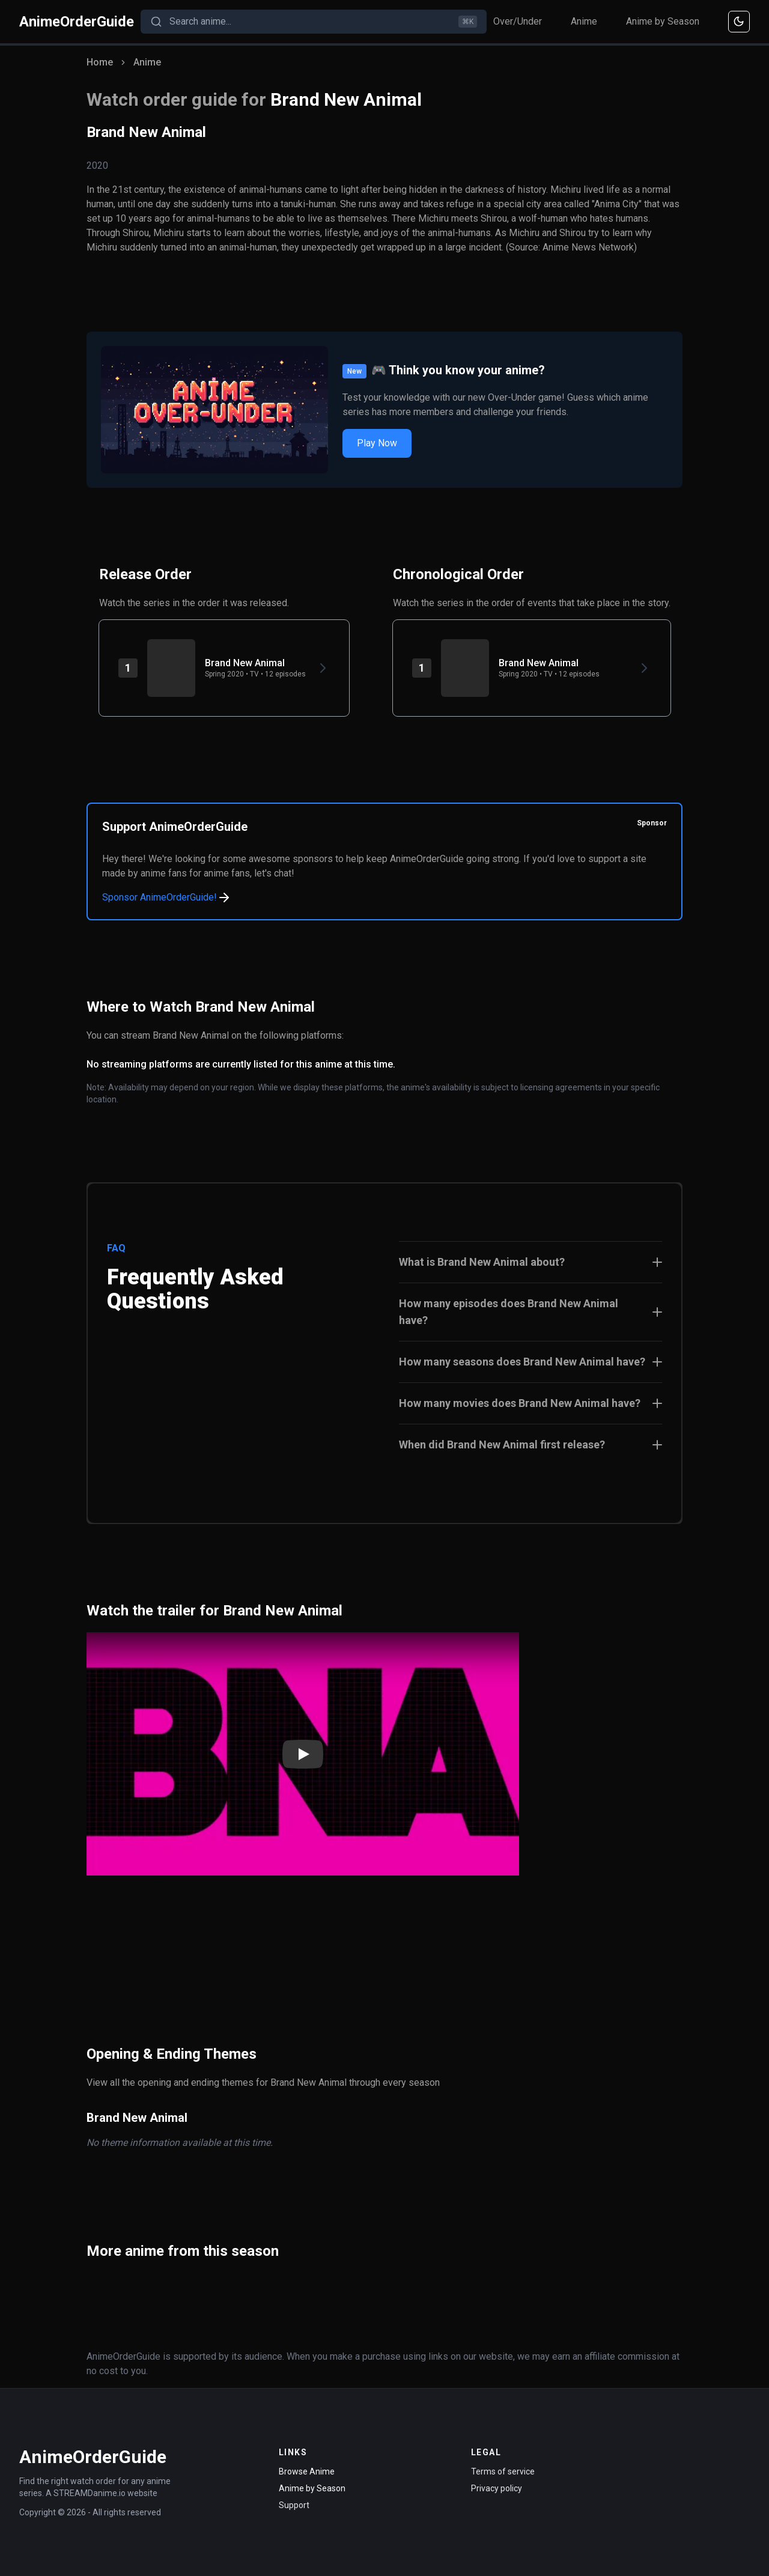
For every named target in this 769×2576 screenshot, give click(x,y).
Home (100, 62)
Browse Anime (307, 2471)
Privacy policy (496, 2488)
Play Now (377, 443)
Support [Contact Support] (294, 2505)
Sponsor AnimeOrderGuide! (166, 897)
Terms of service (503, 2471)
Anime (584, 21)
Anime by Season (662, 21)
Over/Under (517, 21)
